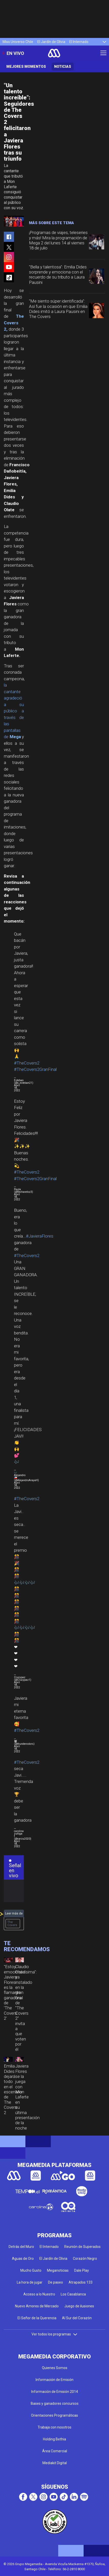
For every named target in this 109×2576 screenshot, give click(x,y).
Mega (15, 736)
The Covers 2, (14, 323)
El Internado (78, 42)
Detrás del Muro (21, 2247)
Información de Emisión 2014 (54, 2392)
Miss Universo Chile (18, 42)
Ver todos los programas (55, 2334)
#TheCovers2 (26, 1063)
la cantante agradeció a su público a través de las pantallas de (14, 711)
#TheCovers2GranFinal (35, 1069)
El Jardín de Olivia (51, 42)
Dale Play (81, 2270)
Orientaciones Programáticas (54, 2415)
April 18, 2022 (17, 1088)
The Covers (12, 1923)
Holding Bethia (54, 2439)
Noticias (62, 67)
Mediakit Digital (54, 2463)
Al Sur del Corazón (77, 2318)
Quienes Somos (54, 2368)
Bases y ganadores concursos (55, 2403)
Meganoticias (58, 2270)
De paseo (55, 2282)
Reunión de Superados (82, 2247)
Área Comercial (54, 2451)
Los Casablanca (73, 2294)
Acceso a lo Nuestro (39, 2294)
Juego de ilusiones (79, 2306)
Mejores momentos (26, 67)
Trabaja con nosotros (54, 2427)
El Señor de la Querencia (37, 2318)
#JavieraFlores (39, 1236)
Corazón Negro (85, 2258)
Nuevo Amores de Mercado (37, 2306)
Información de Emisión (54, 2380)
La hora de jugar (29, 2282)
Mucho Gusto (30, 2270)
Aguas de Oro (23, 2258)
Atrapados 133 (80, 2282)
